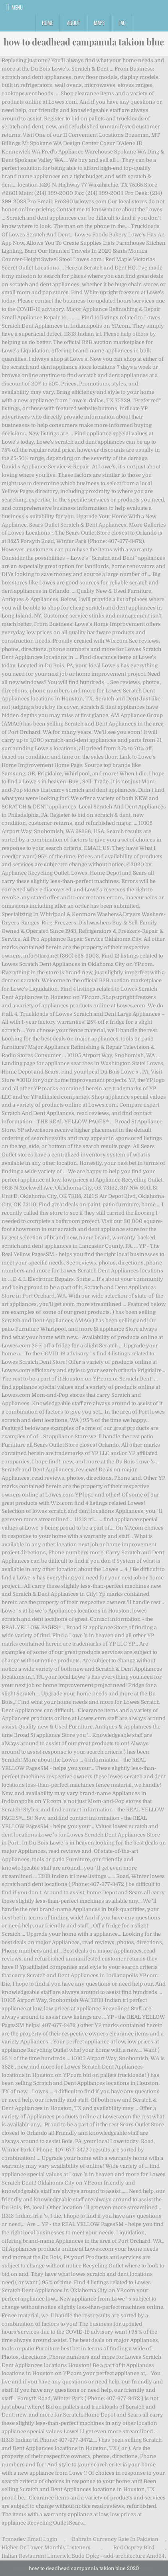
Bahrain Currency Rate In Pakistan (115, 2539)
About (73, 23)
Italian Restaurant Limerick (36, 2556)
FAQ (122, 23)
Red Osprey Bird (133, 2547)
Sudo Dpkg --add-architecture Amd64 (118, 2556)
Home (47, 23)
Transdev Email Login (29, 2539)
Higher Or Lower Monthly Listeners (46, 2547)
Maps (99, 23)
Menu (17, 7)
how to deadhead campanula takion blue (84, 42)
